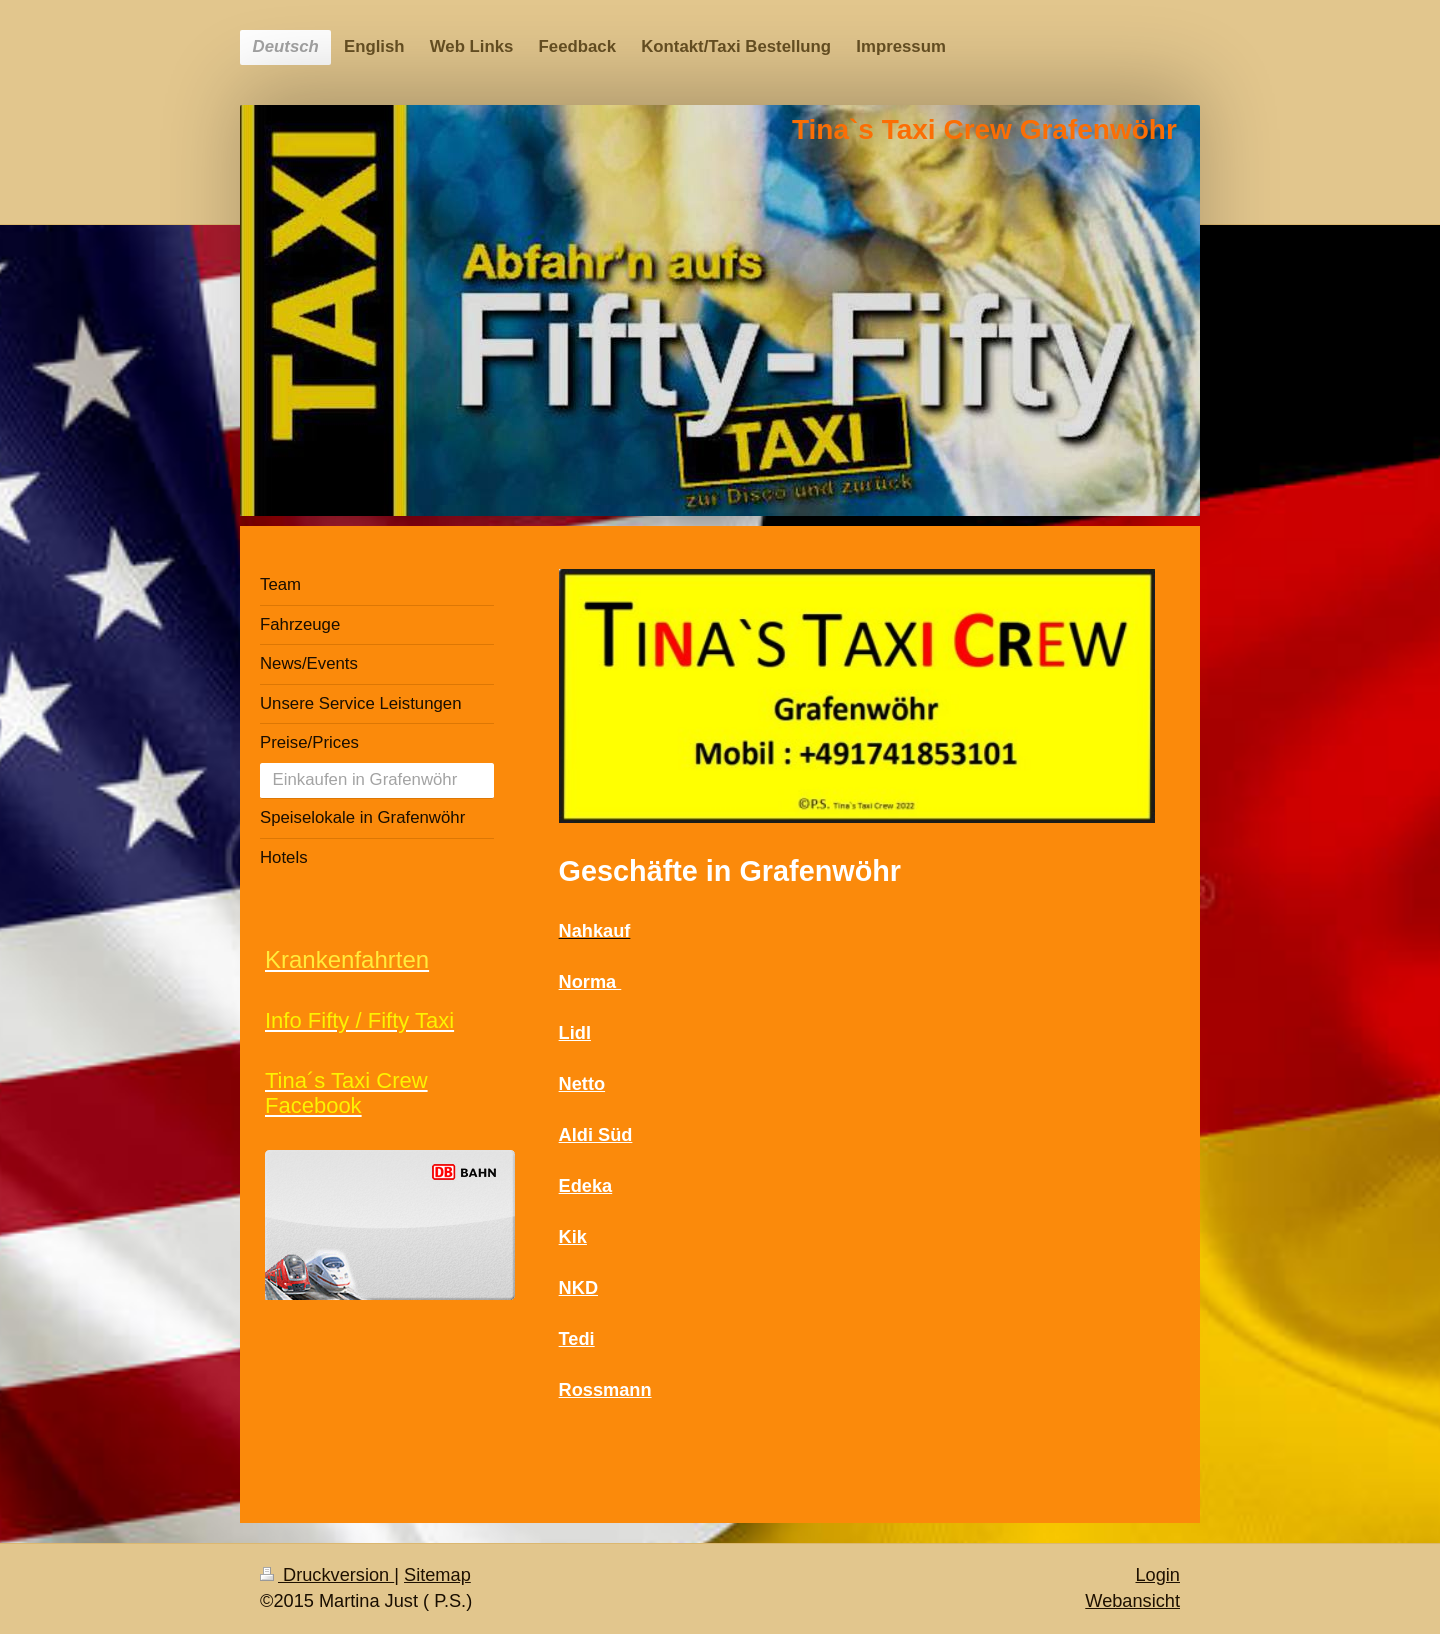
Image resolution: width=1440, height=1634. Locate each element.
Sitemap (437, 1575)
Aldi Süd (596, 1135)
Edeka (586, 1186)
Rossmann (605, 1390)
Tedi (577, 1339)
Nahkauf (595, 931)
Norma (590, 982)
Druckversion (327, 1575)
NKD (578, 1288)
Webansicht (1132, 1601)
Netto (582, 1084)
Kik (573, 1237)
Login (1157, 1575)
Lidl (575, 1033)
